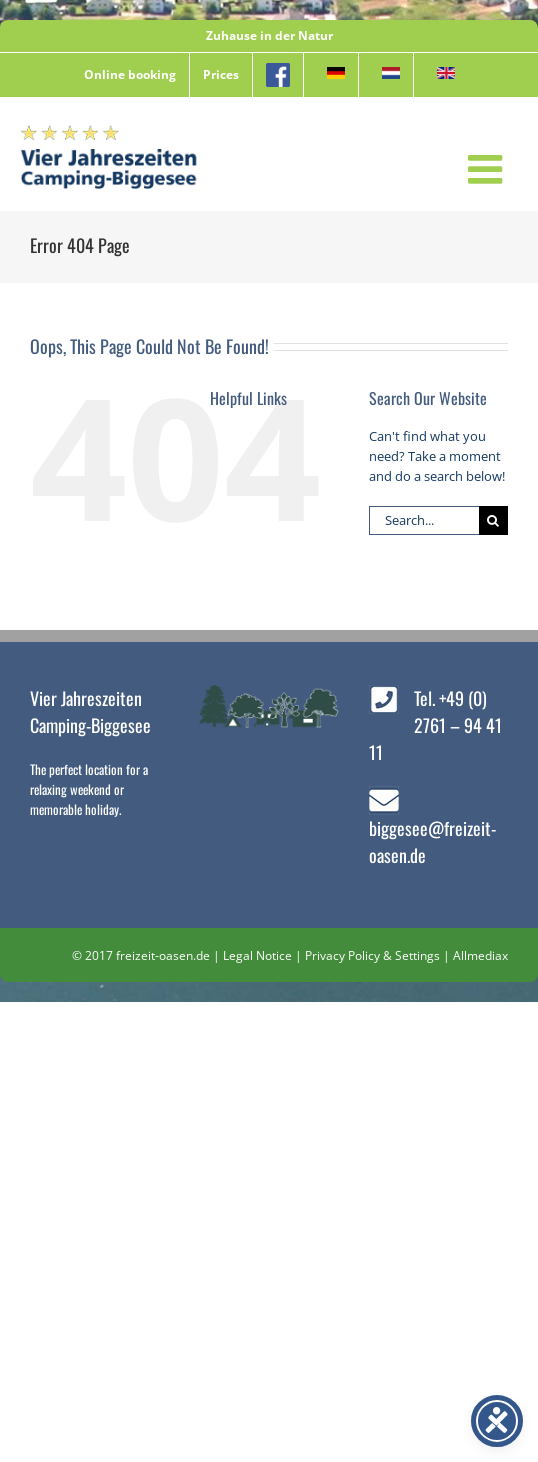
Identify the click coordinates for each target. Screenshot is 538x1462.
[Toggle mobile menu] (488, 169)
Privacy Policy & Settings (372, 955)
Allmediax (480, 955)
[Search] (493, 520)
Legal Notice (257, 955)
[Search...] (424, 520)
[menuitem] (331, 75)
